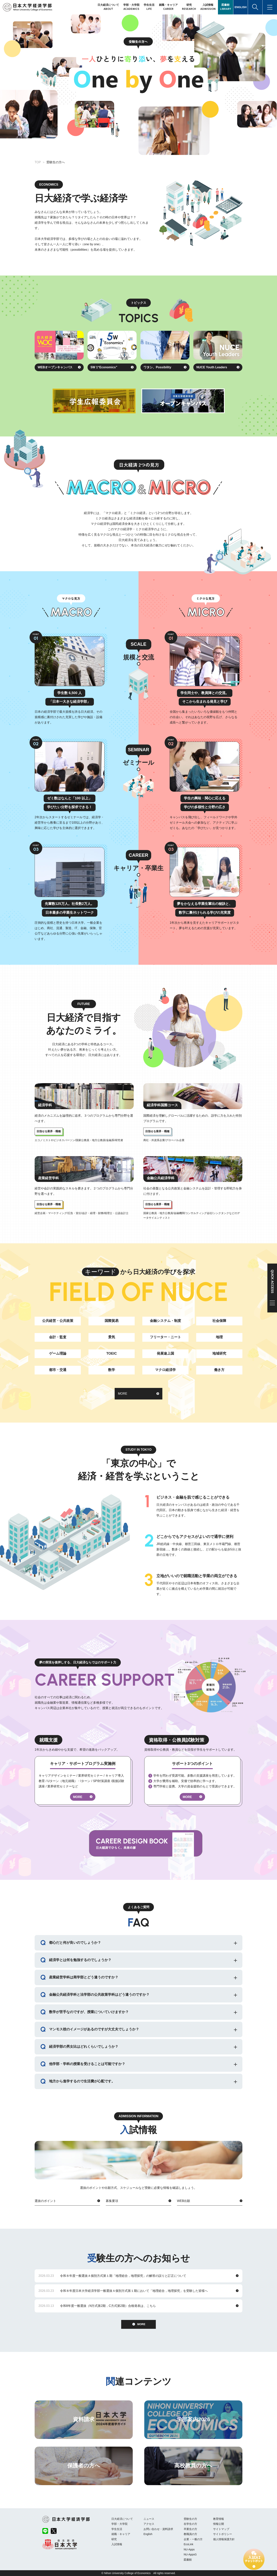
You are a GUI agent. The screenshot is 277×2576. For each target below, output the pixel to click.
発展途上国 (165, 1354)
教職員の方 (190, 2534)
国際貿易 (111, 1321)
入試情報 (116, 2544)
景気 (111, 1337)
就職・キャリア (120, 2534)
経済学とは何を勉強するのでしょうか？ (80, 1960)
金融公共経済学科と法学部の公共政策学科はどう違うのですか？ (99, 1994)
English (148, 2534)
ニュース (149, 2518)
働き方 (219, 1370)
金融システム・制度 (165, 1321)
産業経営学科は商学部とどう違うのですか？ (83, 1977)
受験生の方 (190, 2518)
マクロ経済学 (165, 1370)
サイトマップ (221, 2529)
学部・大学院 (119, 2523)
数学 (111, 1370)
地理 (219, 1337)
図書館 (188, 2559)
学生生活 (116, 2529)
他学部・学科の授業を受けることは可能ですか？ (87, 2064)
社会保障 (219, 1321)
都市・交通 (57, 1370)
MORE (122, 1393)
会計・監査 (57, 1337)
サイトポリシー (222, 2534)
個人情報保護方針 (224, 2539)
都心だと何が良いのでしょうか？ (75, 1943)
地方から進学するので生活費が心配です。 (82, 2081)
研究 (114, 2539)
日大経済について (122, 2518)
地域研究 (219, 1354)
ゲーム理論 (57, 1354)
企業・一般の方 (193, 2539)
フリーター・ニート (165, 1337)
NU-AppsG (190, 2554)
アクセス (149, 2523)
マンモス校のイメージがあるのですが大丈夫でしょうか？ (94, 2029)
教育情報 (218, 2518)
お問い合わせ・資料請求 (158, 2529)
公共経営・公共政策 (57, 1321)
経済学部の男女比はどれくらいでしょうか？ (83, 2046)
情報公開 (218, 2523)
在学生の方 (190, 2523)
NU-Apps (189, 2549)
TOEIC (111, 1354)
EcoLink (188, 2544)
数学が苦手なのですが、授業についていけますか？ (89, 2012)
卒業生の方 (190, 2529)
